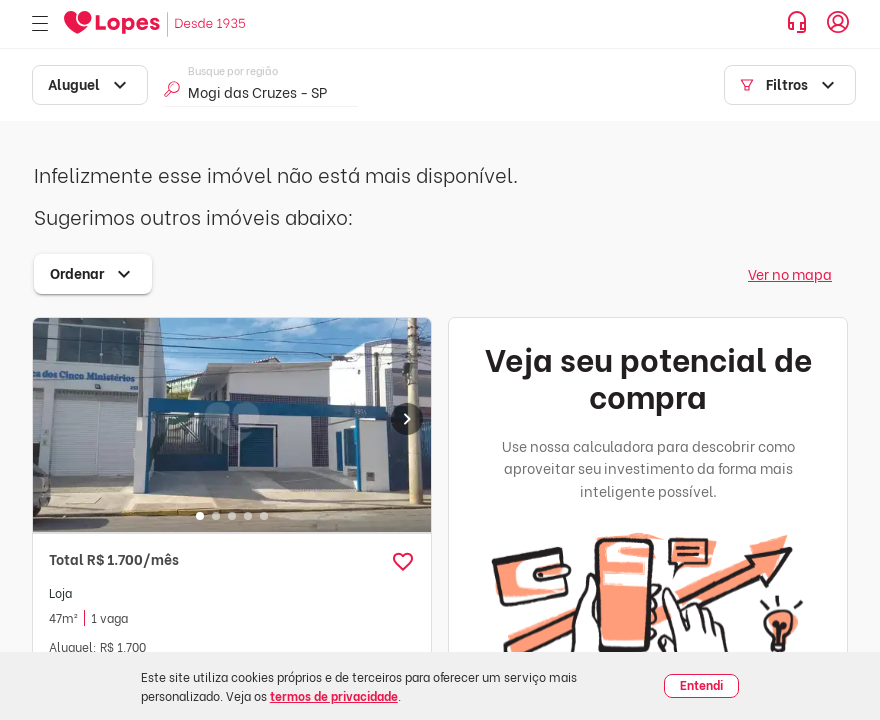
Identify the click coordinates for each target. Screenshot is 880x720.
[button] (403, 562)
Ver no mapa (790, 273)
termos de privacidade (334, 695)
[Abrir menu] (40, 24)
